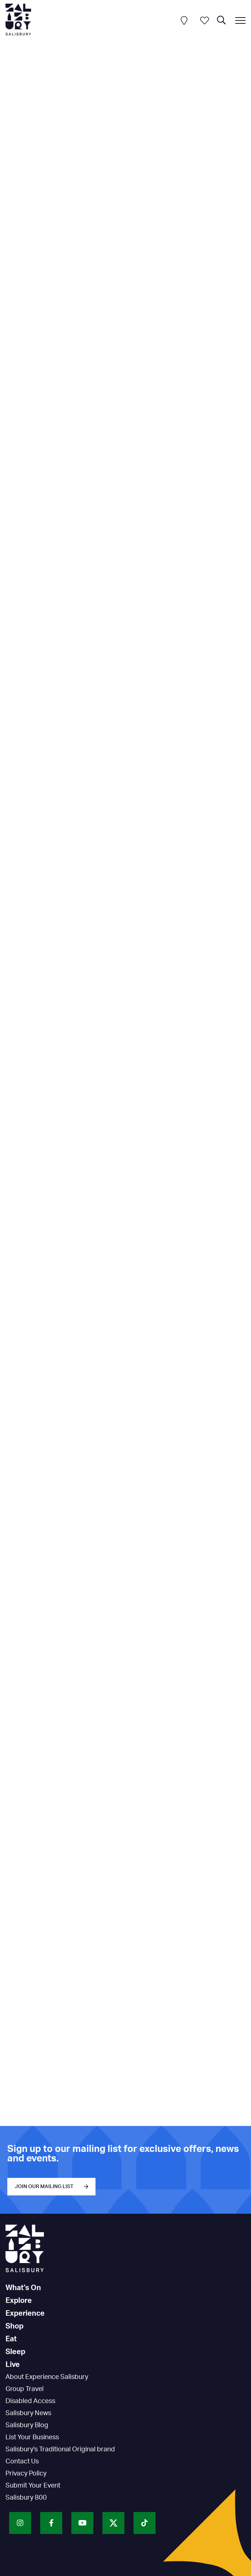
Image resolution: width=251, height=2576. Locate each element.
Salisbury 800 (26, 2497)
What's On (23, 2288)
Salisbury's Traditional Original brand (60, 2449)
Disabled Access (30, 2401)
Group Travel (24, 2389)
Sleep (15, 2352)
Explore (18, 2300)
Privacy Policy (25, 2473)
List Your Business (32, 2437)
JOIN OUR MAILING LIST (44, 2186)
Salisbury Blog (26, 2425)
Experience (25, 2313)
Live (12, 2364)
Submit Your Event (32, 2485)
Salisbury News (28, 2413)
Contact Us (22, 2461)
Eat (11, 2339)
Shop (14, 2326)
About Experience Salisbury (46, 2377)
